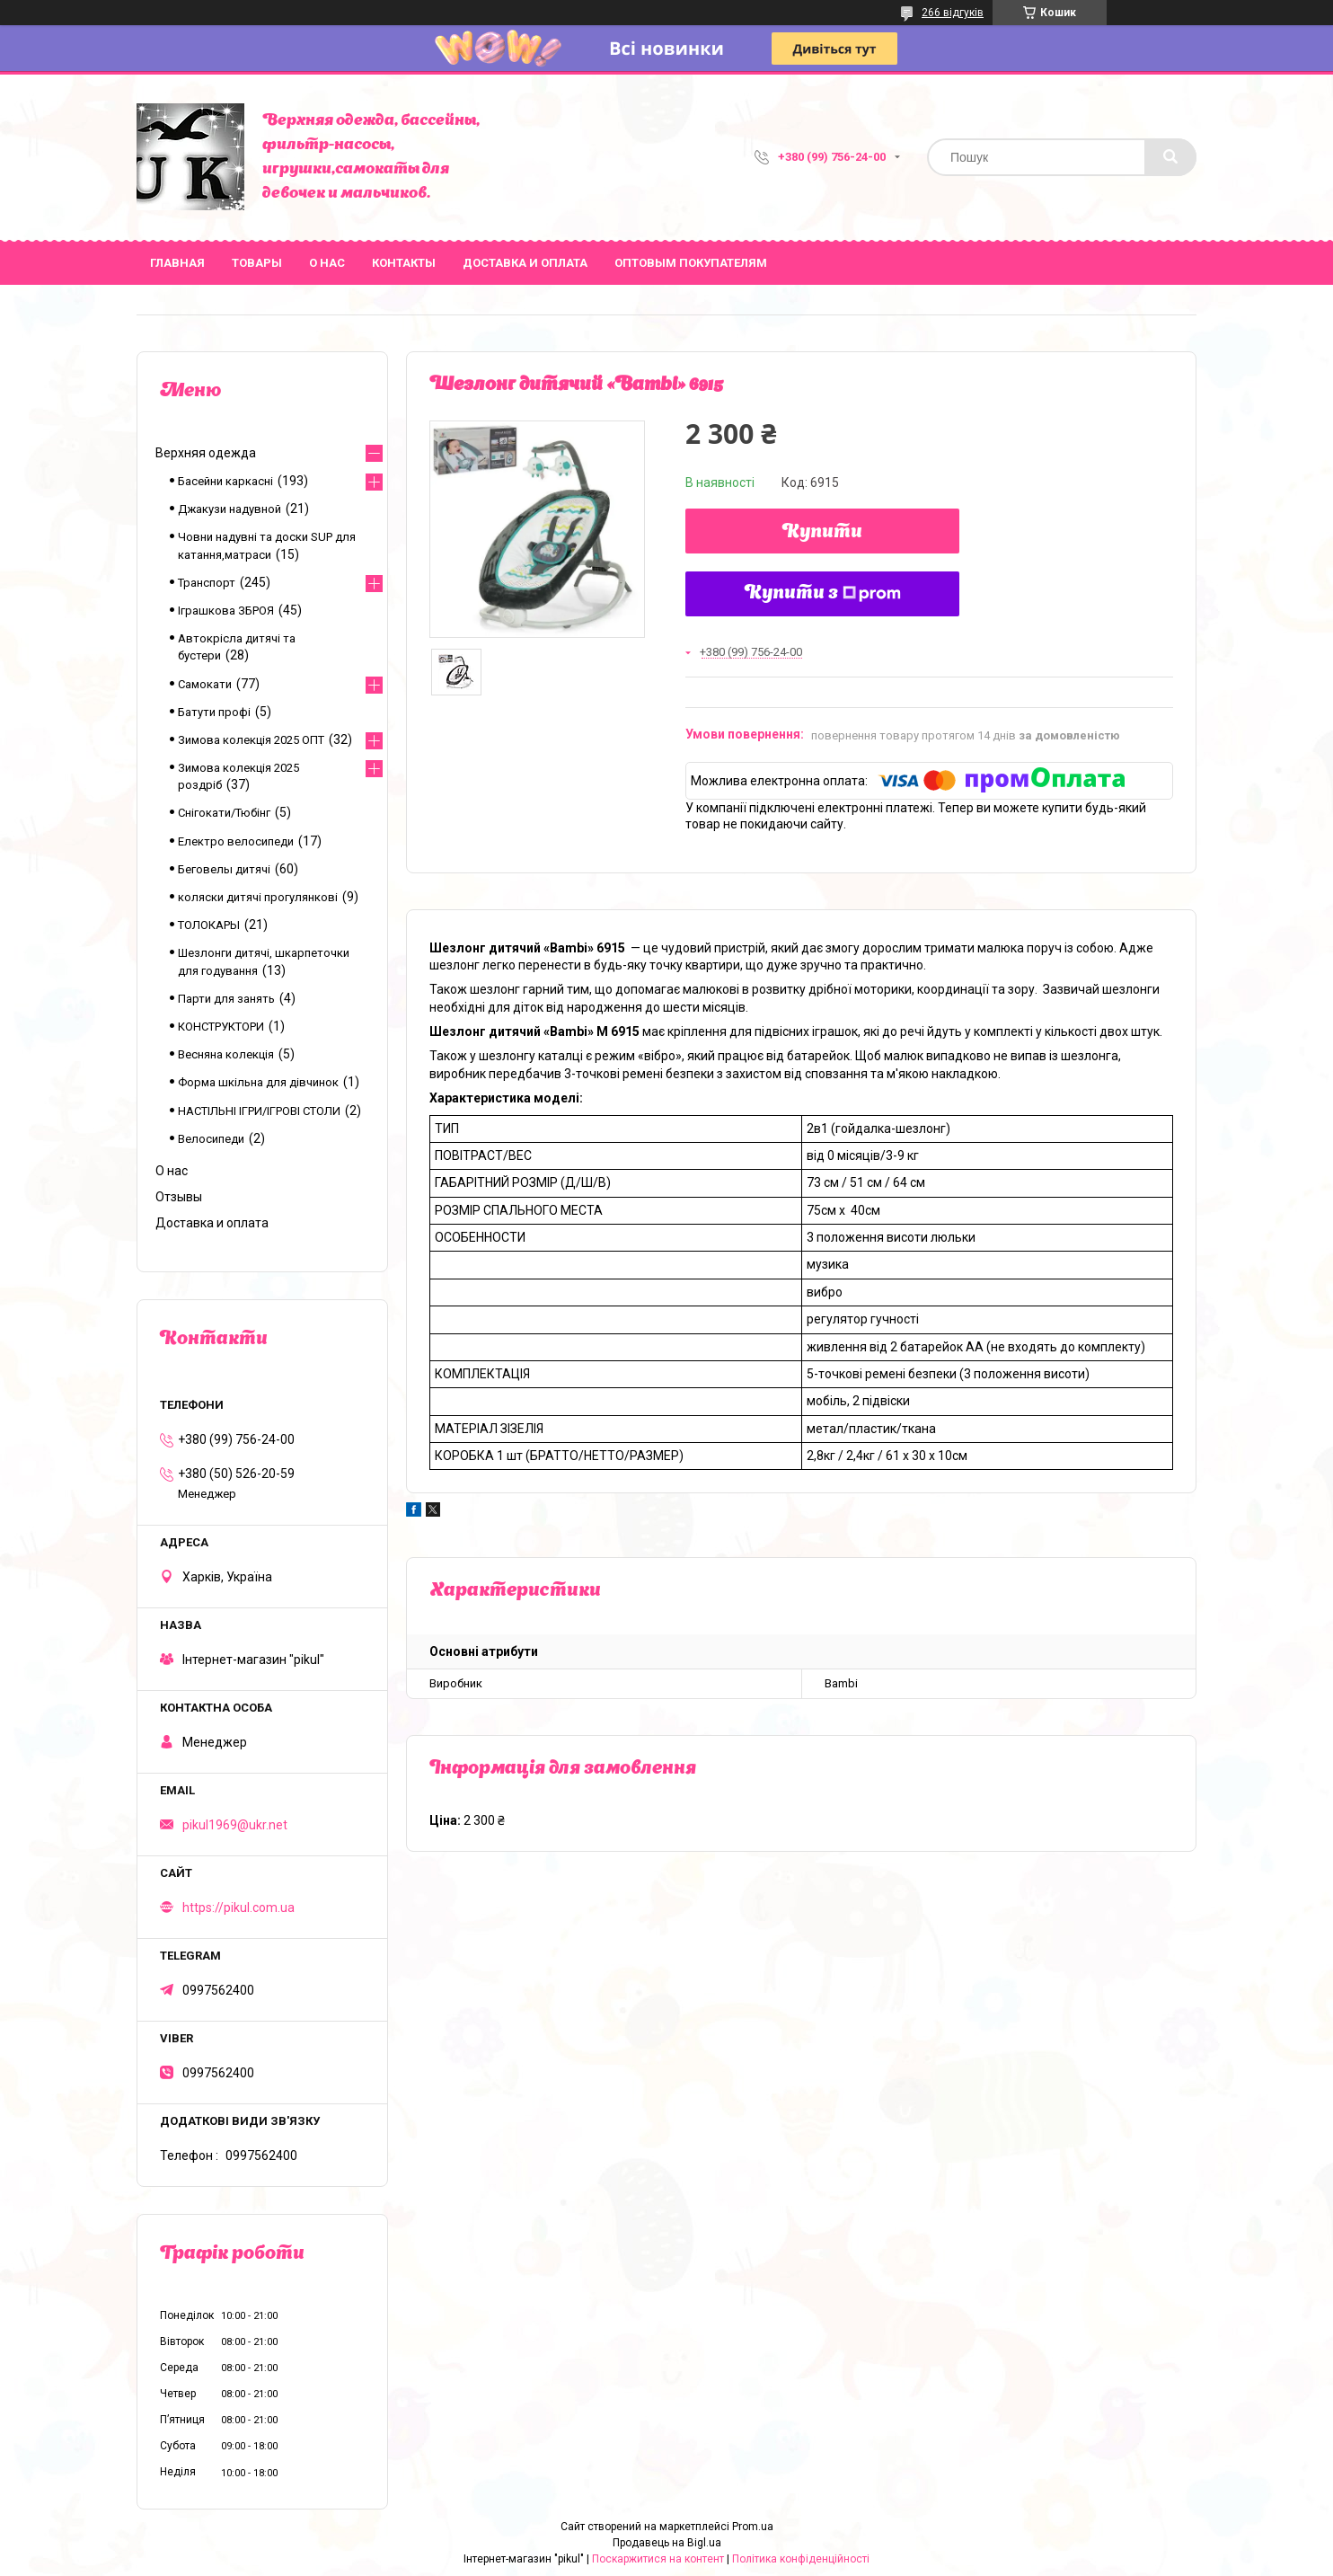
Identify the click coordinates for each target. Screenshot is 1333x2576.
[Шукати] (1170, 157)
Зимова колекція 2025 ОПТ (251, 740)
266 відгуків (953, 12)
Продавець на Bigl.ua (667, 2542)
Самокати (205, 684)
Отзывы (178, 1197)
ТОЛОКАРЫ (209, 925)
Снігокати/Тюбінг (224, 812)
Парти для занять (226, 998)
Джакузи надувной (229, 509)
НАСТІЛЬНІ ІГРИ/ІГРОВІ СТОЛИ (259, 1111)
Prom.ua (752, 2526)
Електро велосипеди (236, 841)
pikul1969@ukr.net (234, 1825)
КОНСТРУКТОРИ (221, 1026)
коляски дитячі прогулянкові (258, 897)
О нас (327, 263)
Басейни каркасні (225, 481)
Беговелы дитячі (224, 869)
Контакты (404, 263)
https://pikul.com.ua (238, 1907)
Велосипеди (211, 1139)
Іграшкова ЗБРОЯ (226, 610)
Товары (257, 263)
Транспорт (206, 582)
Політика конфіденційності (801, 2559)
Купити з (823, 594)
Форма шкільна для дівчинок (258, 1082)
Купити (822, 533)
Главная (177, 263)
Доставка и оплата (525, 263)
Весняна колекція (226, 1054)
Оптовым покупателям (690, 263)
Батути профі (214, 712)
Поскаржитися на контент (658, 2559)
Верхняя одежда (205, 453)
